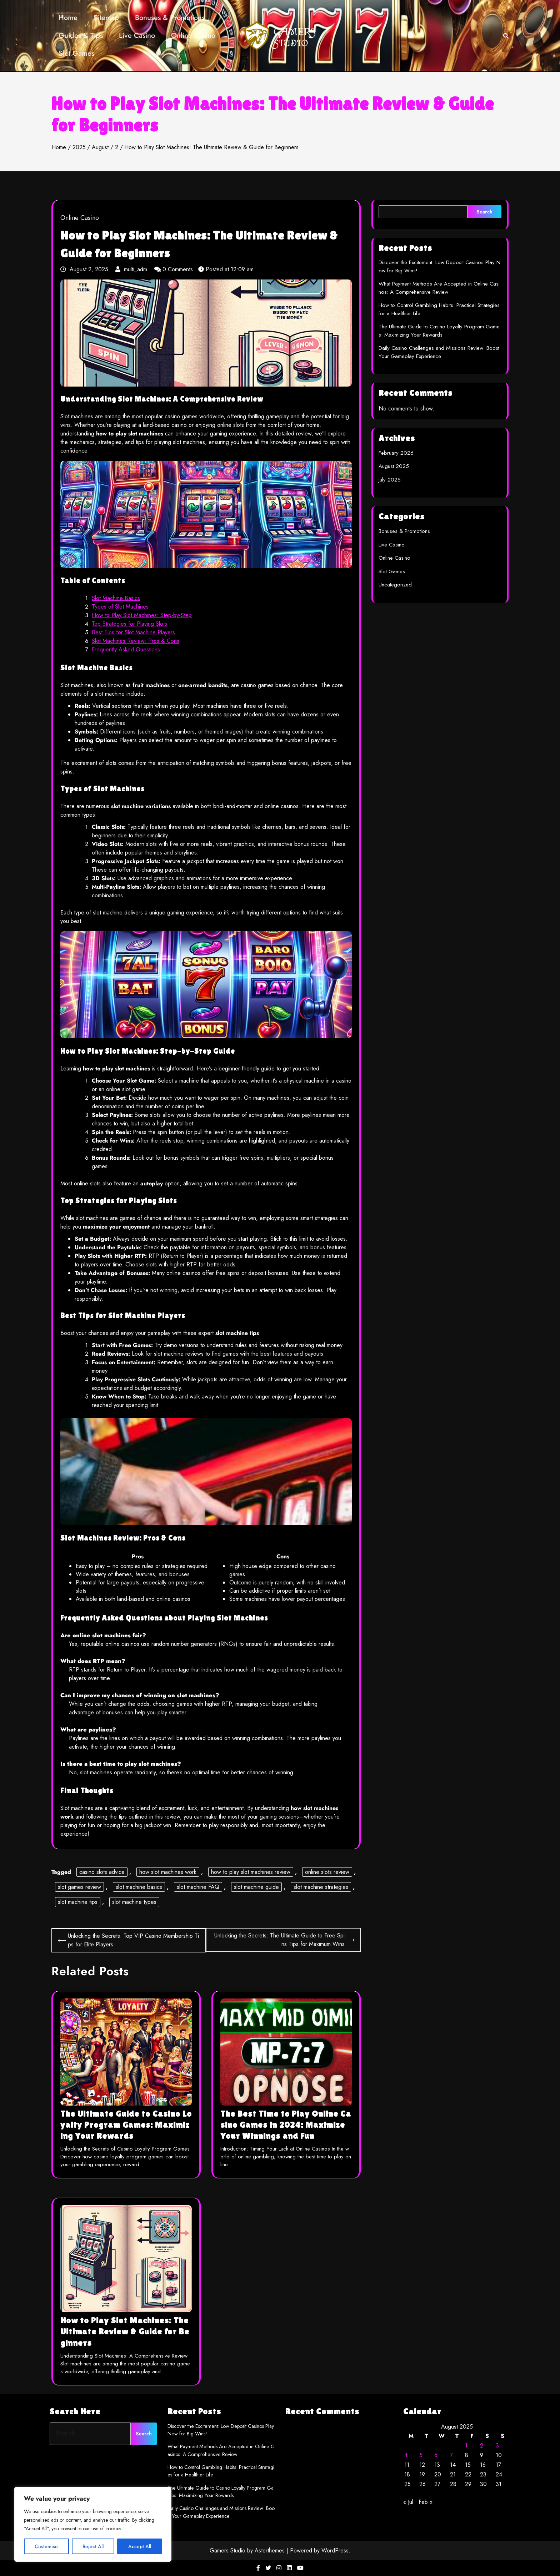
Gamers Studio (227, 2550)
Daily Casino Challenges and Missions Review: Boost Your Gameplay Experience (439, 352)
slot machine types (134, 1902)
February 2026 (396, 453)
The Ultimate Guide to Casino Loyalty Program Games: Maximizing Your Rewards (126, 2125)
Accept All (139, 2546)
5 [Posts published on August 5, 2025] (420, 2455)
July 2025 (390, 480)
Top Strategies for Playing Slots (129, 624)
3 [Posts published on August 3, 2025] (497, 2445)
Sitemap (106, 17)
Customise (46, 2546)
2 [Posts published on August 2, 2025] (481, 2445)
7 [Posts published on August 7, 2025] (451, 2455)
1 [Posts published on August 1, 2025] (466, 2445)
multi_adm (132, 269)
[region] (92, 2524)
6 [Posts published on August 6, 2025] (436, 2455)
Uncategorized (395, 585)
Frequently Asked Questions (126, 649)
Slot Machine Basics (116, 598)
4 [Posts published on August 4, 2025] (406, 2455)
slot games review (79, 1887)
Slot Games (76, 53)
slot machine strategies (321, 1887)
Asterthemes (270, 2550)
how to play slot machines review (250, 1872)
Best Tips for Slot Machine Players (133, 632)
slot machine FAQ (198, 1887)
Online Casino (193, 35)
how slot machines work (167, 1872)
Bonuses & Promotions (170, 17)
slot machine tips (78, 1902)
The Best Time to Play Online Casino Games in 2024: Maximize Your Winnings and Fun (285, 2125)
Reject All (93, 2546)
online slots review (327, 1872)
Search (484, 211)
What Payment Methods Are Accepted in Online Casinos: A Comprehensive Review (439, 288)
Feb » (425, 2502)
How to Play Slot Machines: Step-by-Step (142, 615)
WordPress (335, 2550)
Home (68, 17)
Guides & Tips (81, 35)
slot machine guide (256, 1887)
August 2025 (394, 466)
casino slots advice (102, 1872)
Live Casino (137, 35)
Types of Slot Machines (120, 607)
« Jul (408, 2502)
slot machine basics (139, 1887)
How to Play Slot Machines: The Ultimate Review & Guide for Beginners (124, 2331)
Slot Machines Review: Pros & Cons (135, 641)
